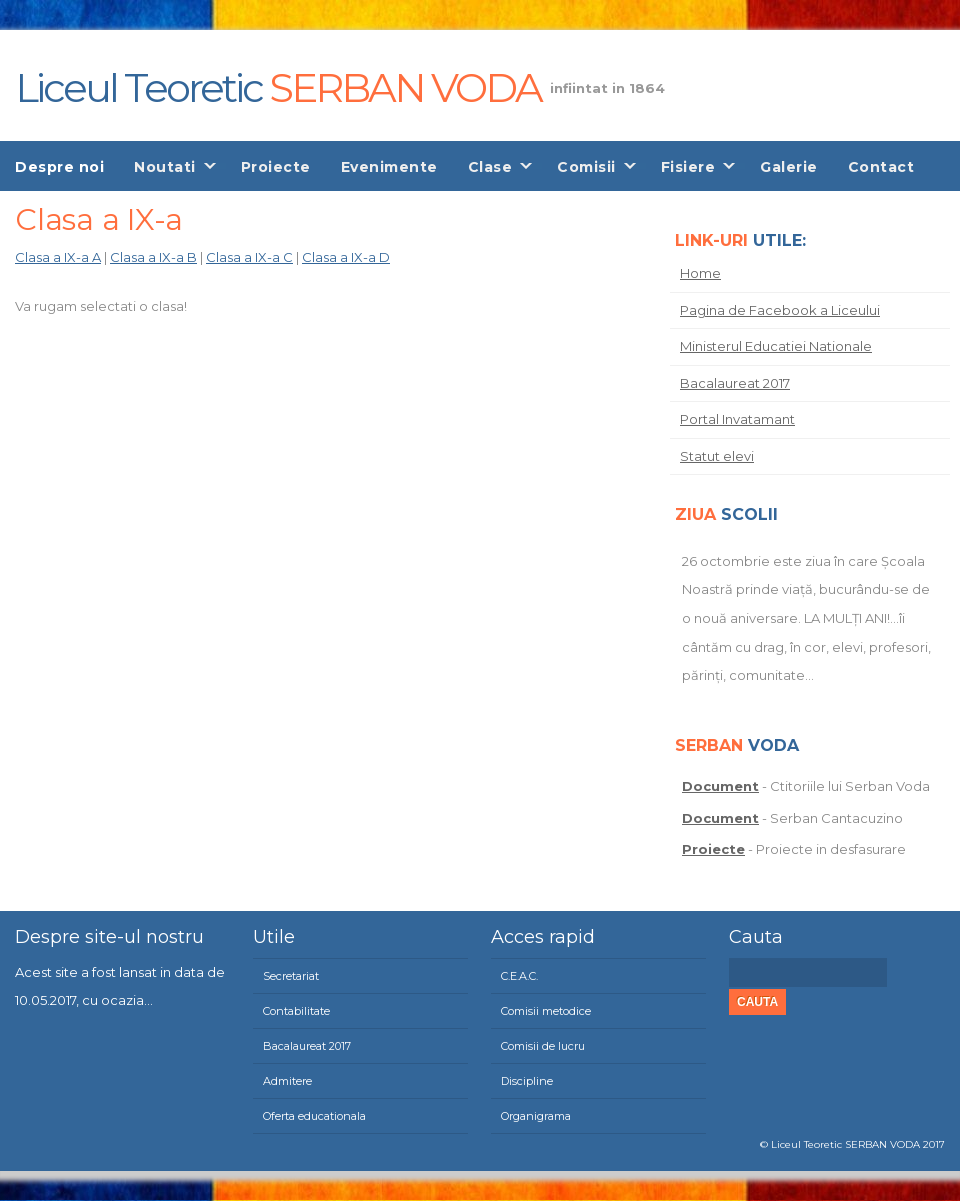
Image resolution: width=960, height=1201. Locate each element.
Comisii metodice (546, 1011)
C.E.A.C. (519, 976)
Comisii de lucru (543, 1046)
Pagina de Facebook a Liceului (780, 310)
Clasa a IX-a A (58, 257)
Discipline (527, 1081)
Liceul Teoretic (278, 84)
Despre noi (59, 167)
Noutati (165, 167)
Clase (490, 167)
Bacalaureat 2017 (735, 383)
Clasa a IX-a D (346, 257)
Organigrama (536, 1116)
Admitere (287, 1081)
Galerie (789, 167)
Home (700, 273)
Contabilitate (296, 1011)
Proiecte (276, 167)
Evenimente (389, 167)
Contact (881, 167)
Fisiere (688, 167)
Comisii (586, 167)
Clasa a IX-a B (153, 257)
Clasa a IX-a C (249, 257)
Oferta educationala (314, 1116)
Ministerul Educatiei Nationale (776, 346)
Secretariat (291, 976)
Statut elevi (717, 456)
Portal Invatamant (737, 419)
